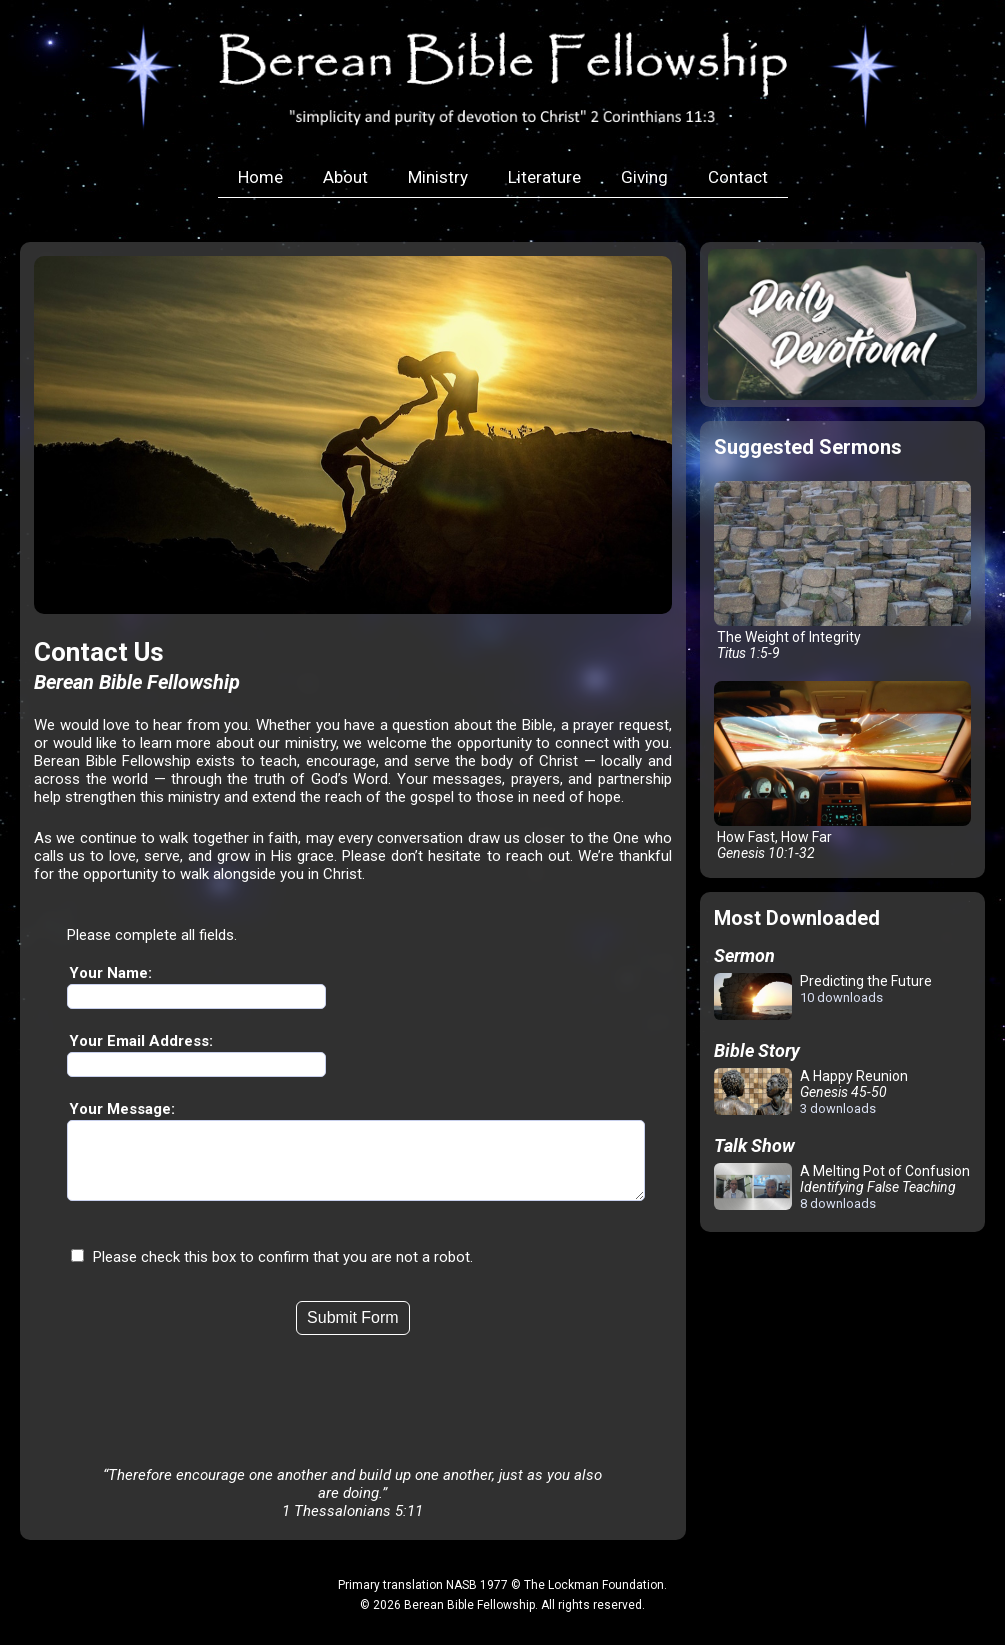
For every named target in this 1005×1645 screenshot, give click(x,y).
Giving (644, 177)
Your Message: (122, 1109)
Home (260, 177)
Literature (544, 177)
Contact (738, 177)
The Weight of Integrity (842, 571)
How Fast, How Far (842, 771)
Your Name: (110, 973)
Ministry (438, 177)
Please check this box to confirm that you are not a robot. (283, 1272)
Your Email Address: (141, 1041)
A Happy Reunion (811, 1092)
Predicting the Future (823, 997)
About (345, 177)
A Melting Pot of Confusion (842, 1187)
